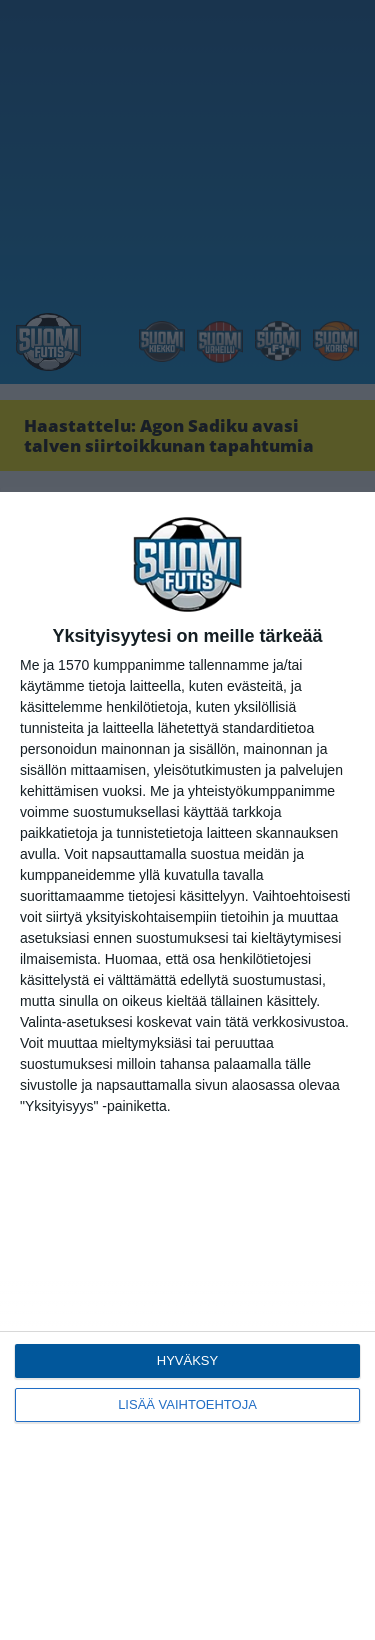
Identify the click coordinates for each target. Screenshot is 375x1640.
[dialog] (187, 1066)
